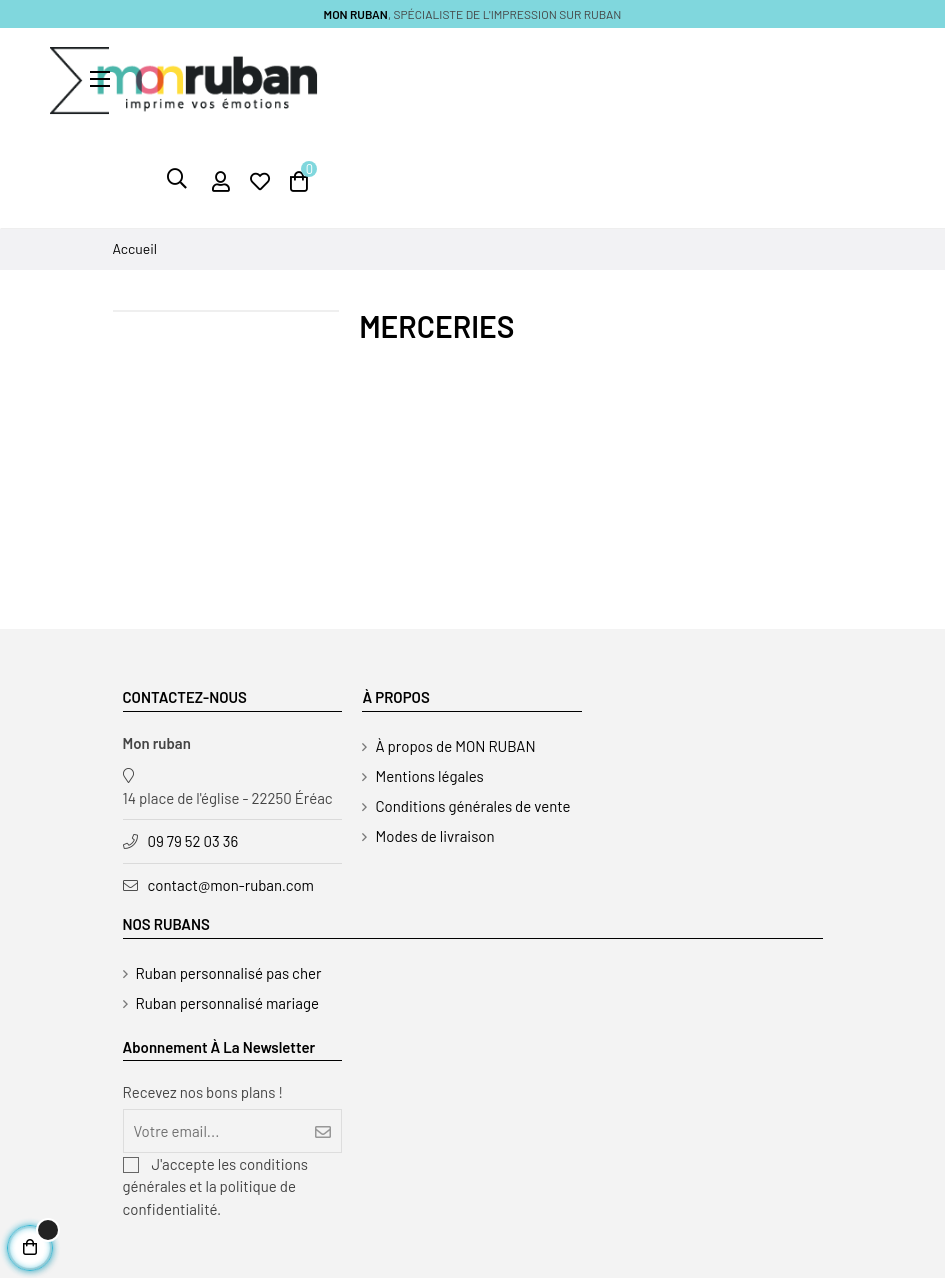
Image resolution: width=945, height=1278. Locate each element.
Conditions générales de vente (472, 806)
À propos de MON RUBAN (455, 746)
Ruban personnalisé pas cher (229, 973)
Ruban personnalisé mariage (228, 1003)
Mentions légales (429, 776)
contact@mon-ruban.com (231, 885)
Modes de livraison (434, 836)
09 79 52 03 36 (193, 841)
